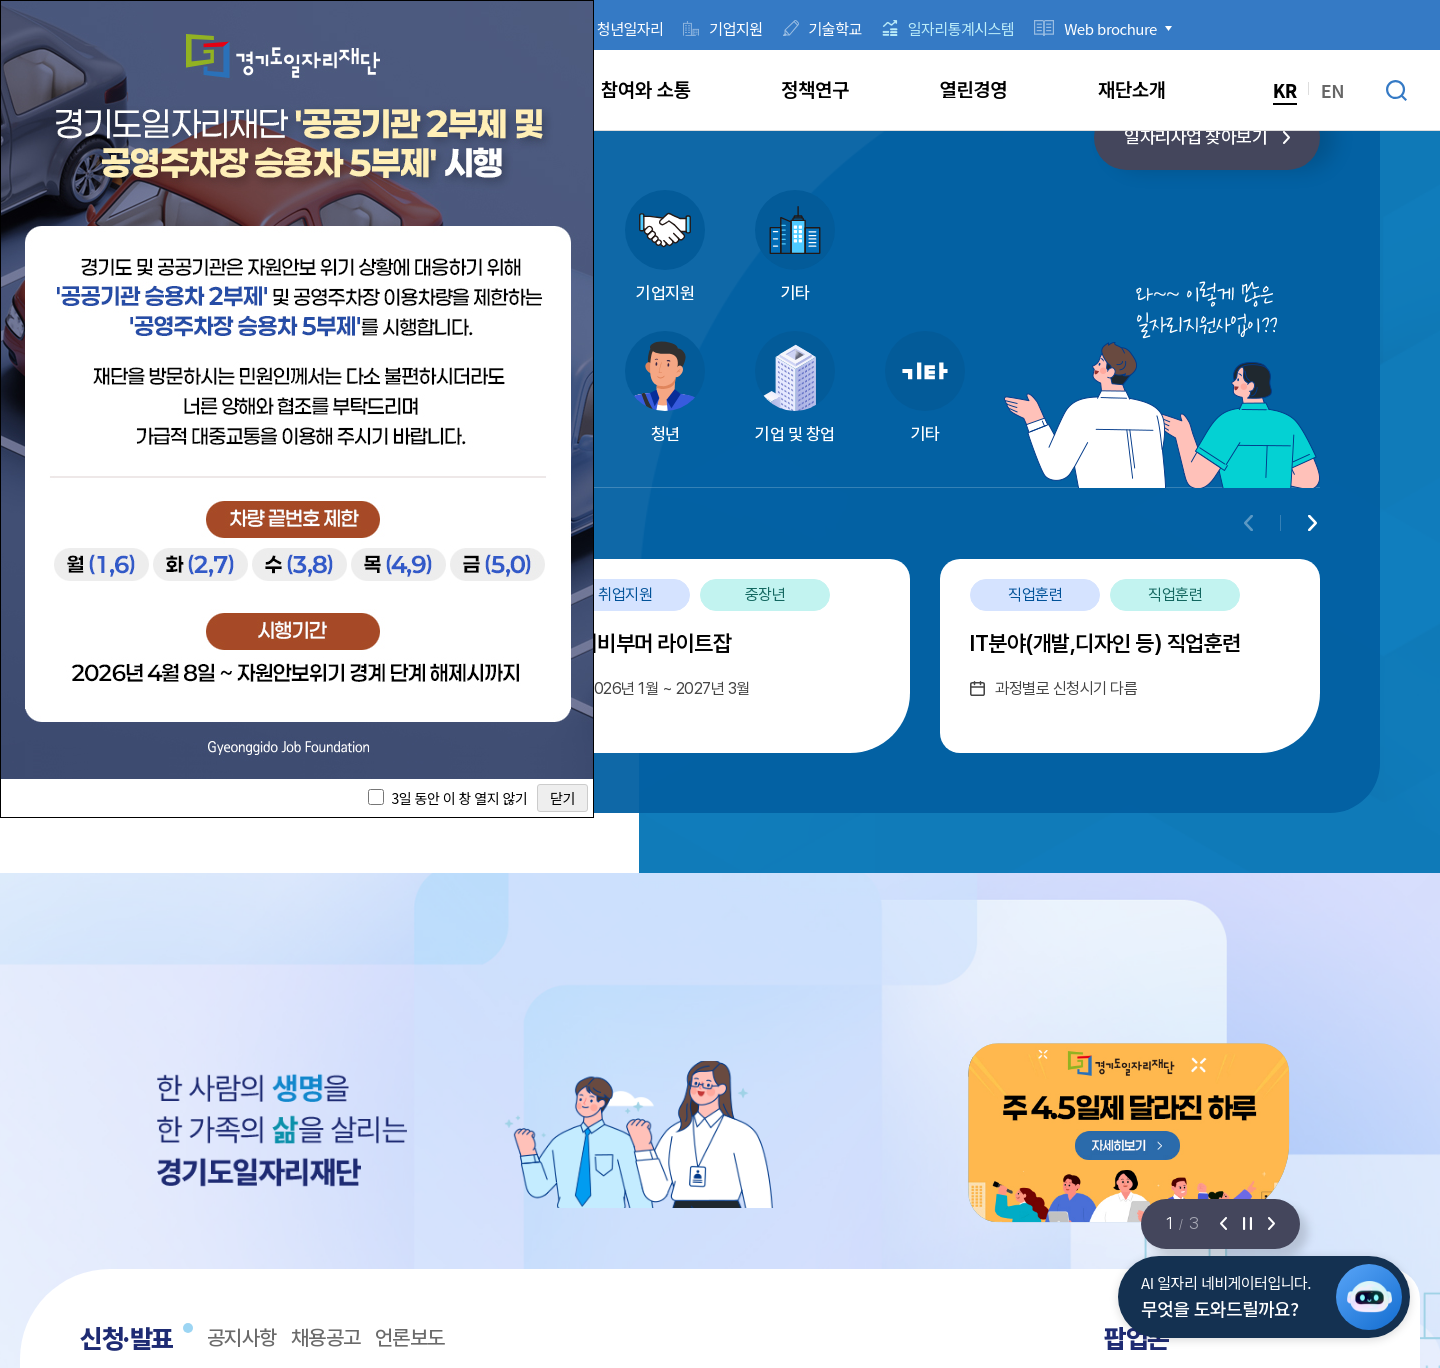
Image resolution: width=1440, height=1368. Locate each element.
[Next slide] (1312, 523)
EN (1332, 90)
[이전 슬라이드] (1223, 1223)
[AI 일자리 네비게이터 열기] (1369, 1297)
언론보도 (410, 1337)
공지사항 (242, 1337)
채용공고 (326, 1337)
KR (1285, 90)
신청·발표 (126, 1338)
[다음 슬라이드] (1271, 1223)
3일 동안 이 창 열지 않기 (459, 798)
